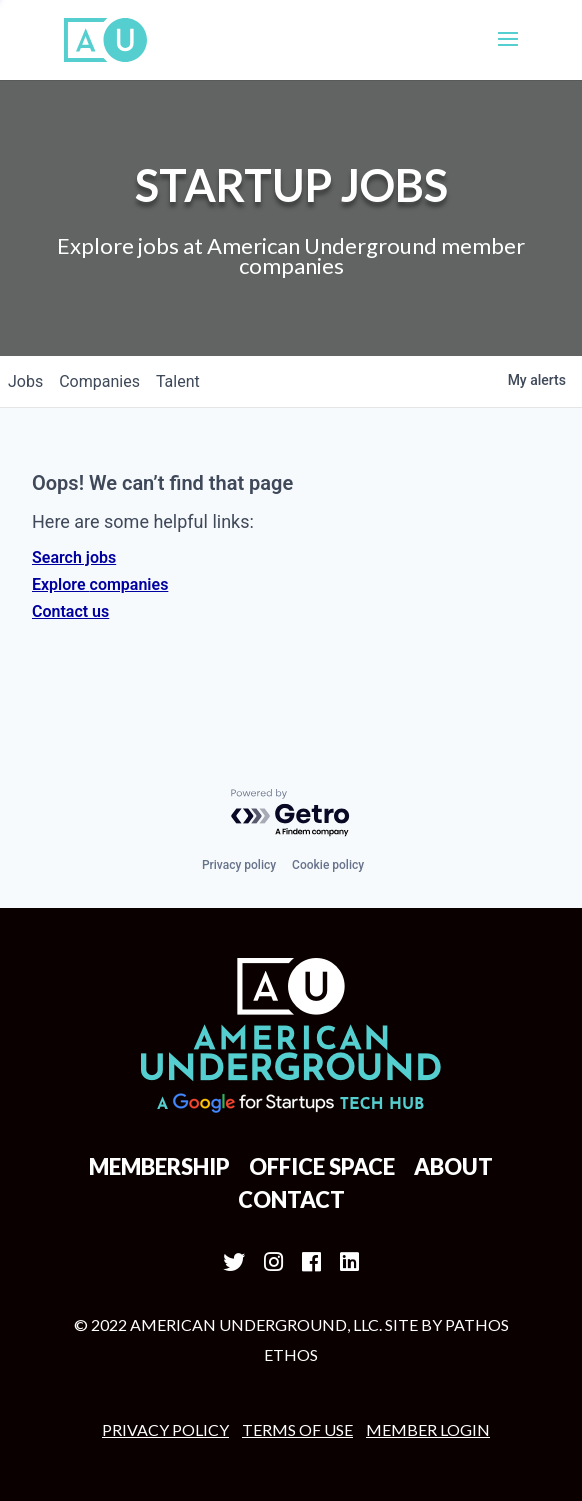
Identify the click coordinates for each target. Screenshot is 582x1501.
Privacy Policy (165, 1429)
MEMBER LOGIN (428, 1429)
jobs (25, 381)
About (453, 1166)
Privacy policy (239, 865)
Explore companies (100, 584)
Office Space (322, 1166)
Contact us (70, 611)
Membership (159, 1166)
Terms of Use (297, 1429)
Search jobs (74, 557)
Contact (291, 1199)
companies (99, 381)
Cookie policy (328, 865)
